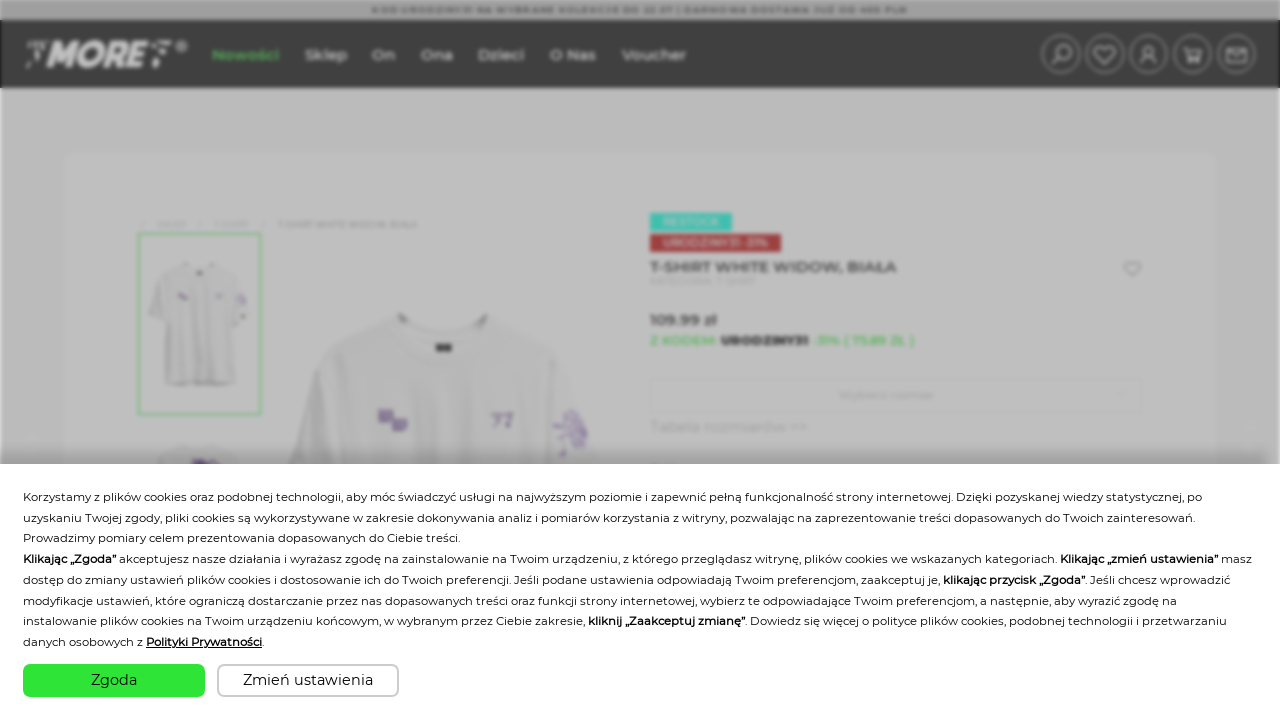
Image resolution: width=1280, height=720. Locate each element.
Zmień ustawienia (308, 680)
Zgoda (114, 680)
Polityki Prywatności (204, 642)
